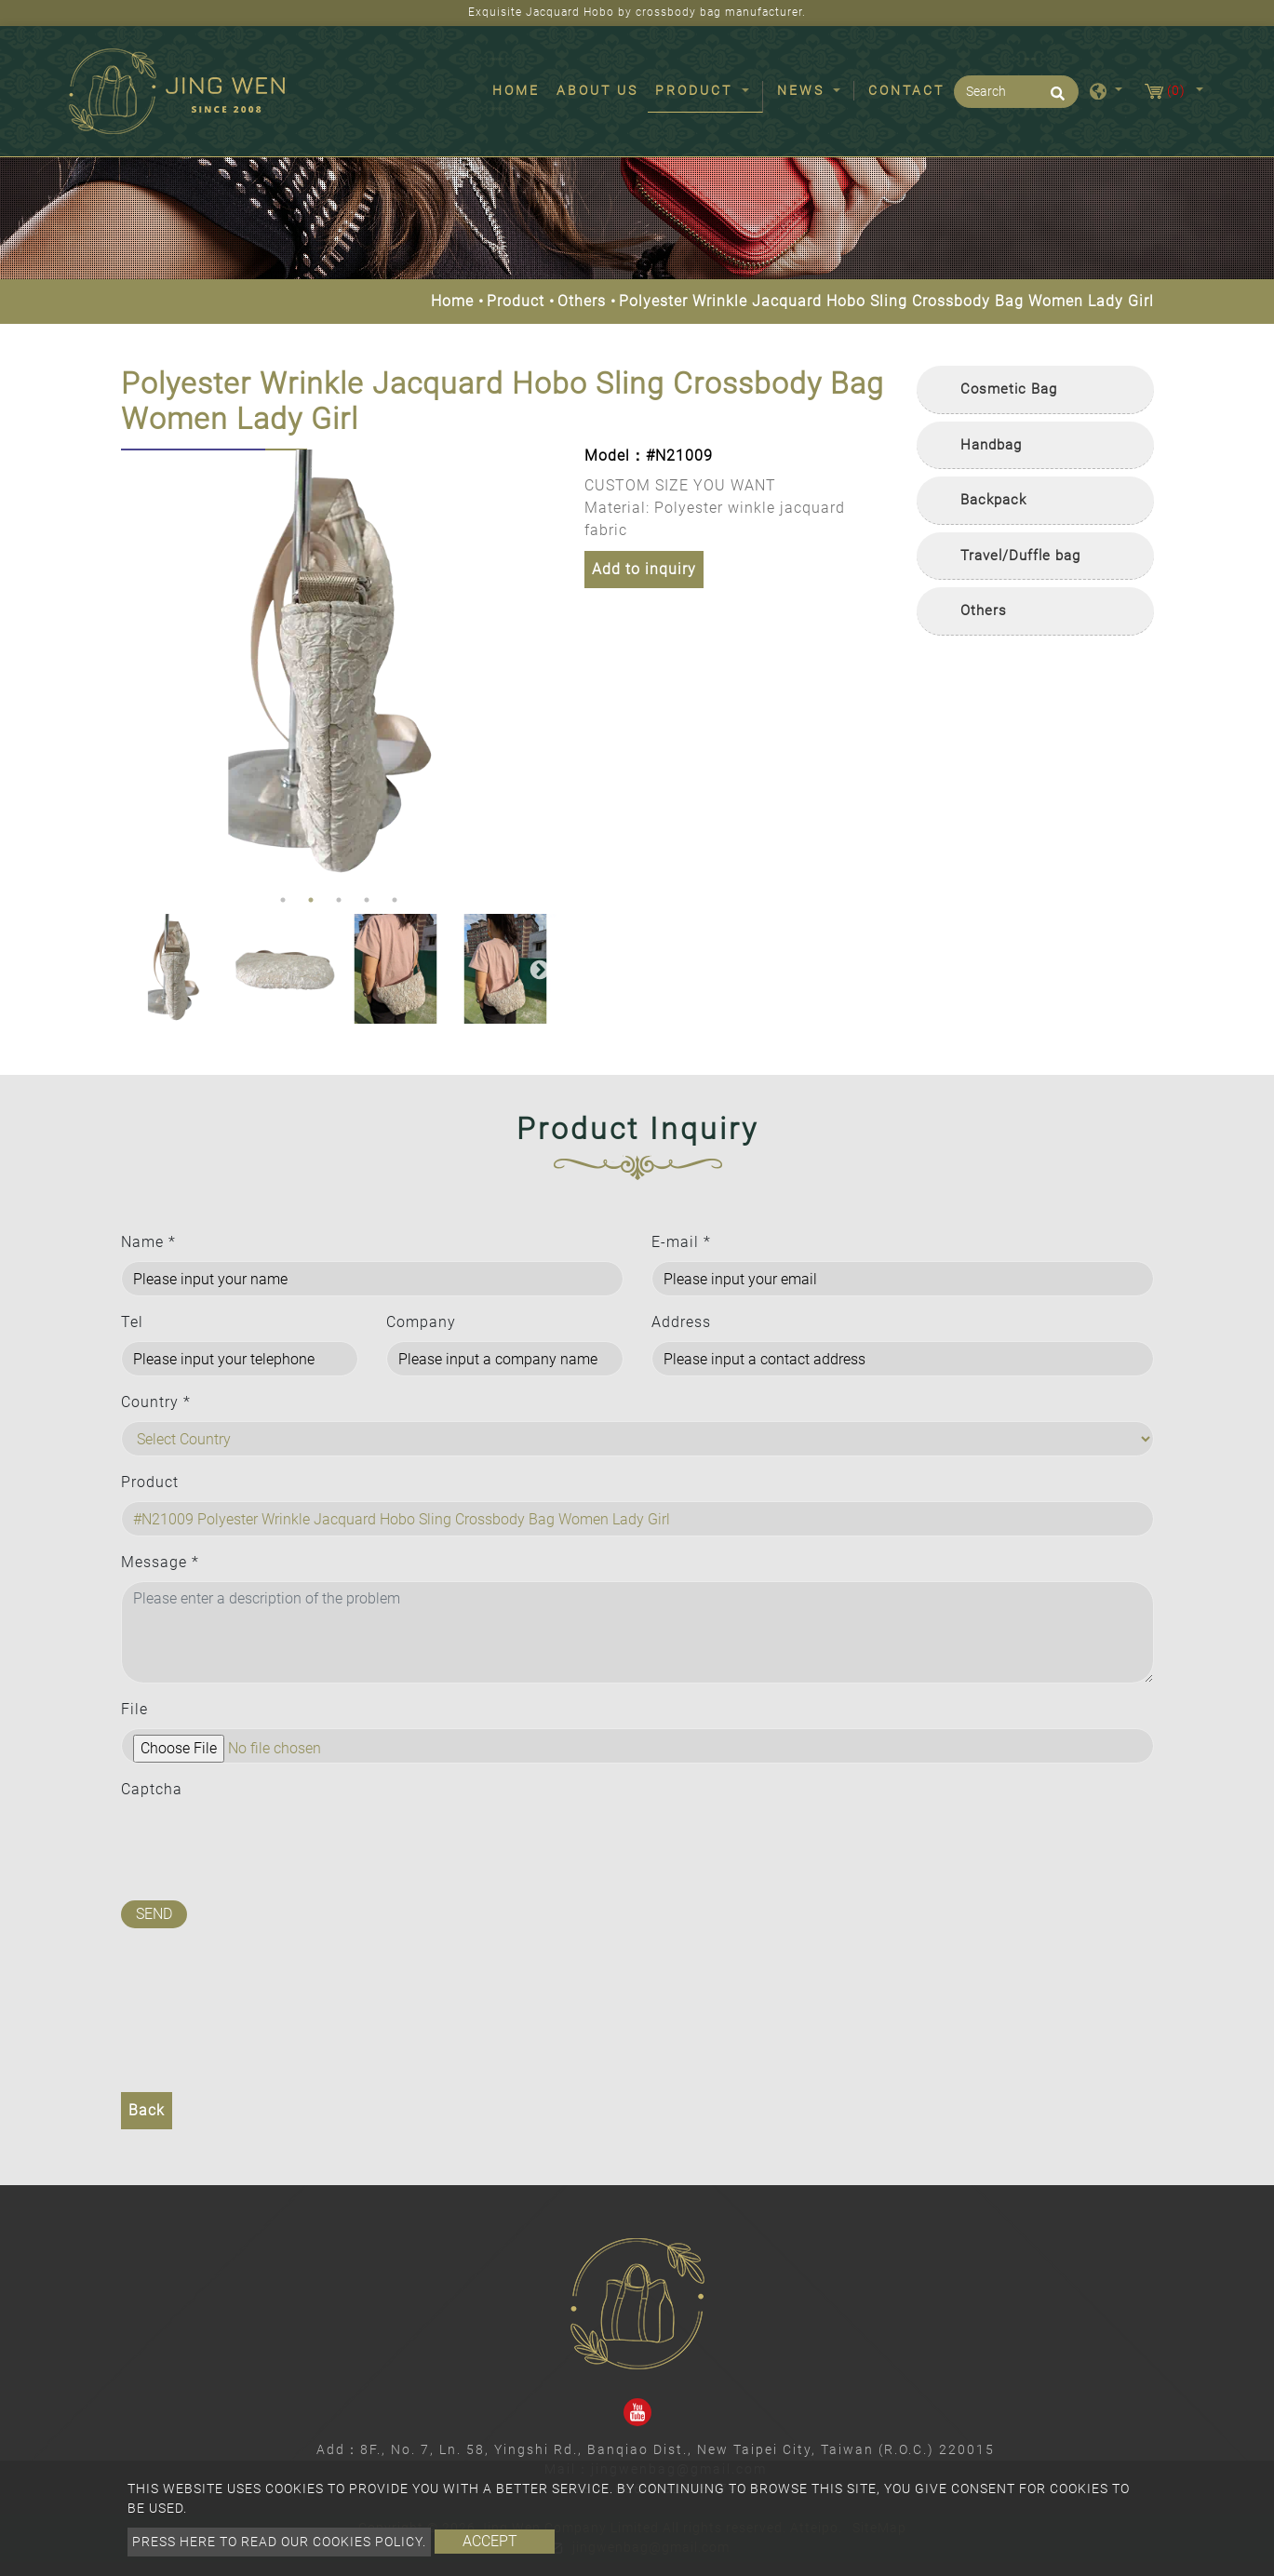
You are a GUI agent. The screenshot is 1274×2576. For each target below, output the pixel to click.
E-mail (681, 1242)
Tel (132, 1322)
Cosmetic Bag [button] (1008, 389)
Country (156, 1402)
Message (160, 1562)
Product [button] (696, 90)
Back (146, 2110)
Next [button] (538, 667)
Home (519, 89)
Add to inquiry (644, 569)
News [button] (803, 90)
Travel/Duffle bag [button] (1020, 555)
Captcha (151, 1789)
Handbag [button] (991, 444)
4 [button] (366, 900)
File (134, 1709)
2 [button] (311, 900)
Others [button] (983, 610)
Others (581, 301)
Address (681, 1322)
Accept (490, 2541)
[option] (339, 667)
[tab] (1035, 390)
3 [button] (338, 900)
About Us (597, 90)
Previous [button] (135, 667)
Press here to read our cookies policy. (279, 2541)
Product (515, 301)
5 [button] (394, 900)
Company (421, 1322)
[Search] (1016, 91)
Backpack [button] (993, 499)
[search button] (1055, 100)
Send (154, 1914)
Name (148, 1242)
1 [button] (283, 900)
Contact (906, 90)
